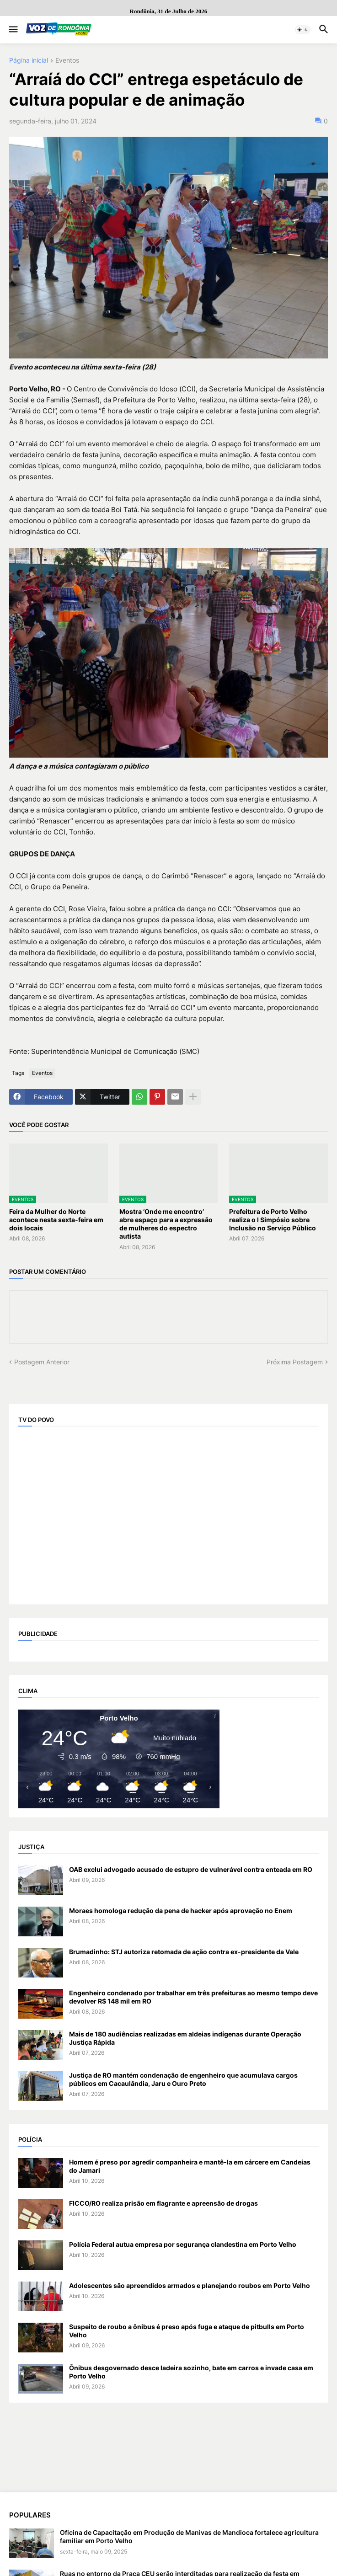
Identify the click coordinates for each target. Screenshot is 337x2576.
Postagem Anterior (42, 1362)
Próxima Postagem (295, 1362)
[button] (12, 29)
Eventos (67, 60)
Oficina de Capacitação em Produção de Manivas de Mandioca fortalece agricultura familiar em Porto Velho (189, 2536)
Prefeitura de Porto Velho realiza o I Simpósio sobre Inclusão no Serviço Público (272, 1220)
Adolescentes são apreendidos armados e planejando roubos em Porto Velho (189, 2285)
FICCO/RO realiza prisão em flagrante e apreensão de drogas (163, 2203)
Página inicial (28, 60)
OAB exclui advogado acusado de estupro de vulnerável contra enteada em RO (190, 1869)
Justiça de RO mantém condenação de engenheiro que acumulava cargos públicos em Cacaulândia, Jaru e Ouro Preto (183, 2079)
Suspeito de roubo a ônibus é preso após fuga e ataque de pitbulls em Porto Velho (186, 2331)
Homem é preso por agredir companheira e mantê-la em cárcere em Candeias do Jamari (189, 2166)
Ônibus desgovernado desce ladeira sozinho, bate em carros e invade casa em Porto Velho (191, 2372)
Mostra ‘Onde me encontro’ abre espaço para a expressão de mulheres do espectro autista (166, 1224)
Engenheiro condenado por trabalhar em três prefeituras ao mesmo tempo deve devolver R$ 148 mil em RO (193, 1997)
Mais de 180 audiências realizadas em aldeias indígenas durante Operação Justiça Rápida (185, 2038)
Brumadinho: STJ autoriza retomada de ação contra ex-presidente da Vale (184, 1952)
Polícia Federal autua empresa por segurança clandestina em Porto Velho (182, 2244)
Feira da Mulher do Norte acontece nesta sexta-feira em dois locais (56, 1220)
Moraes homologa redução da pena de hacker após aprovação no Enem (180, 1910)
